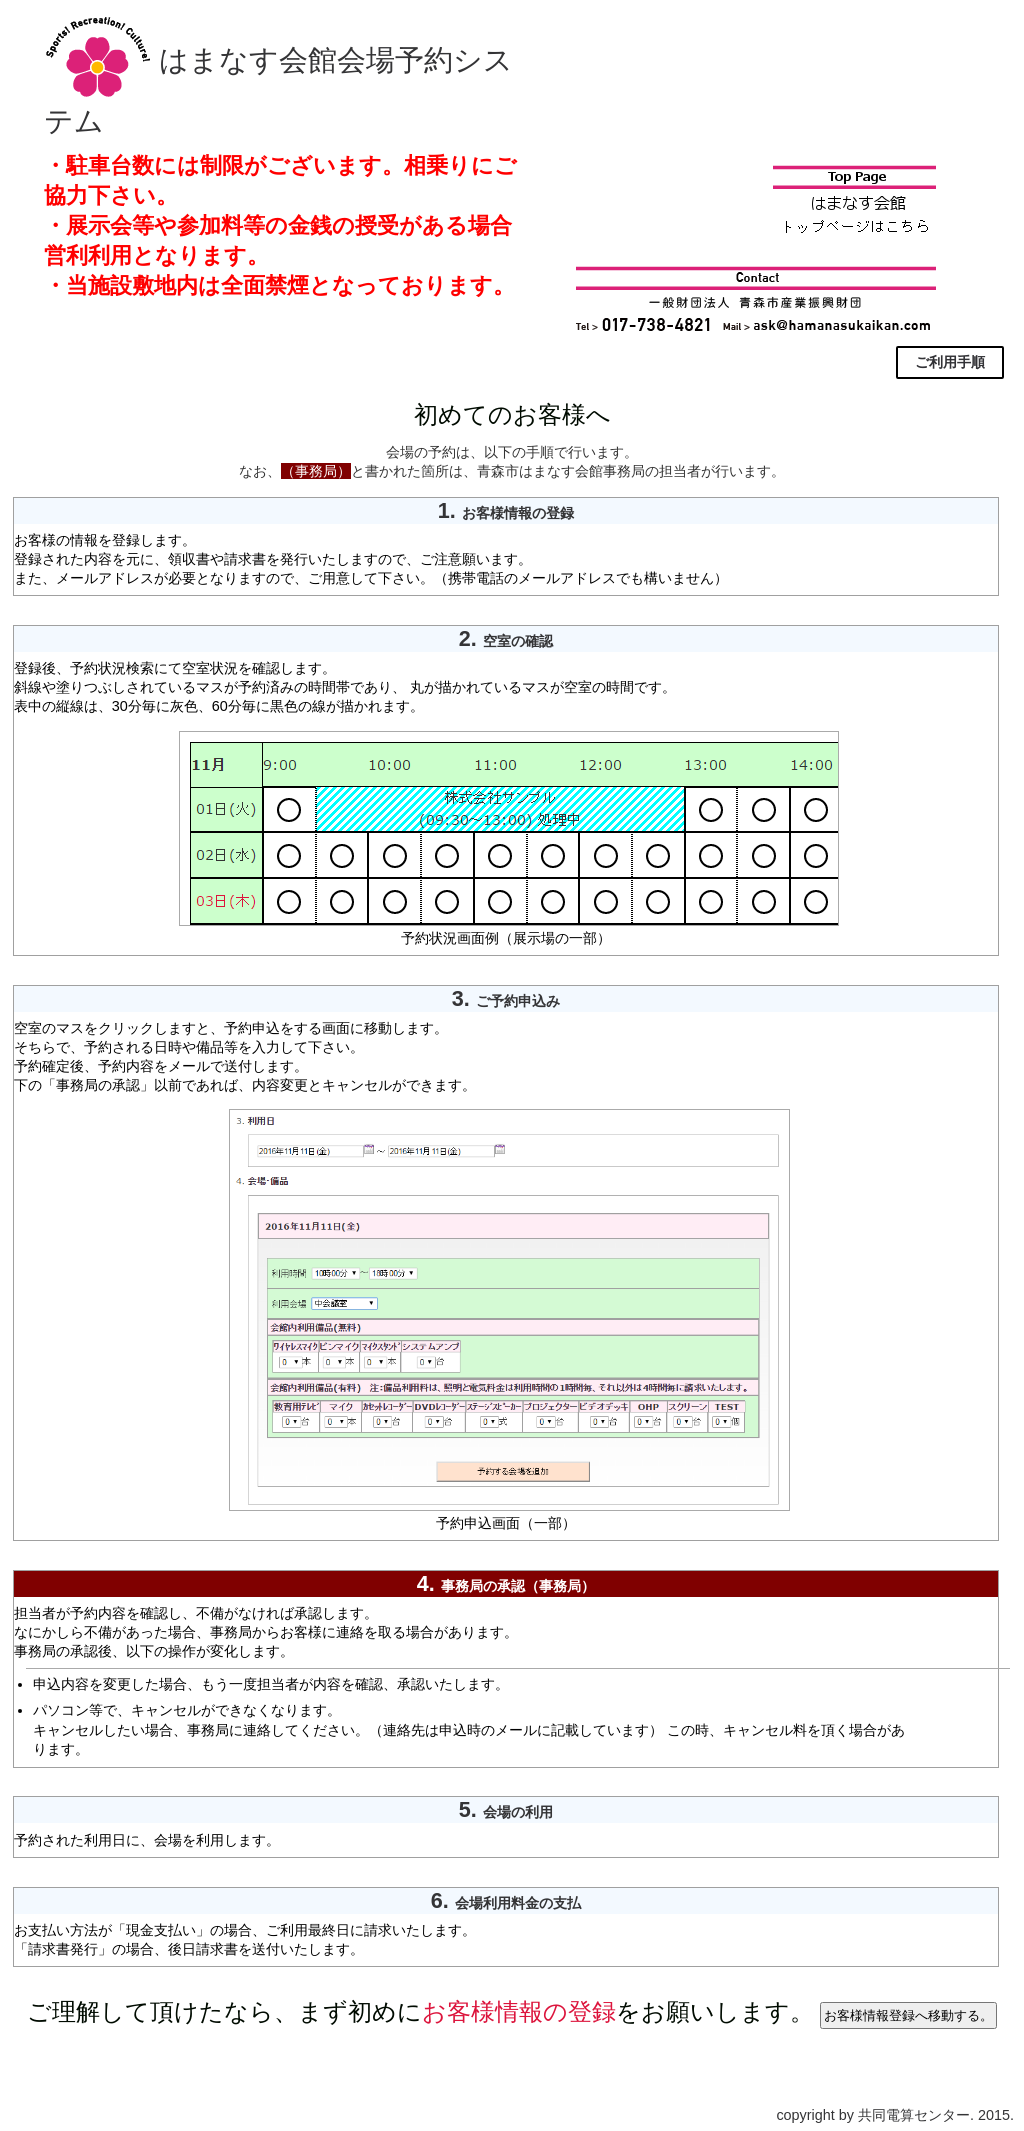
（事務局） (316, 471)
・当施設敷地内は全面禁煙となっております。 (279, 285)
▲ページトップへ (66, 2096)
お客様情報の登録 (519, 2011)
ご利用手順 (950, 362)
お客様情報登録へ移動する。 (908, 2015)
